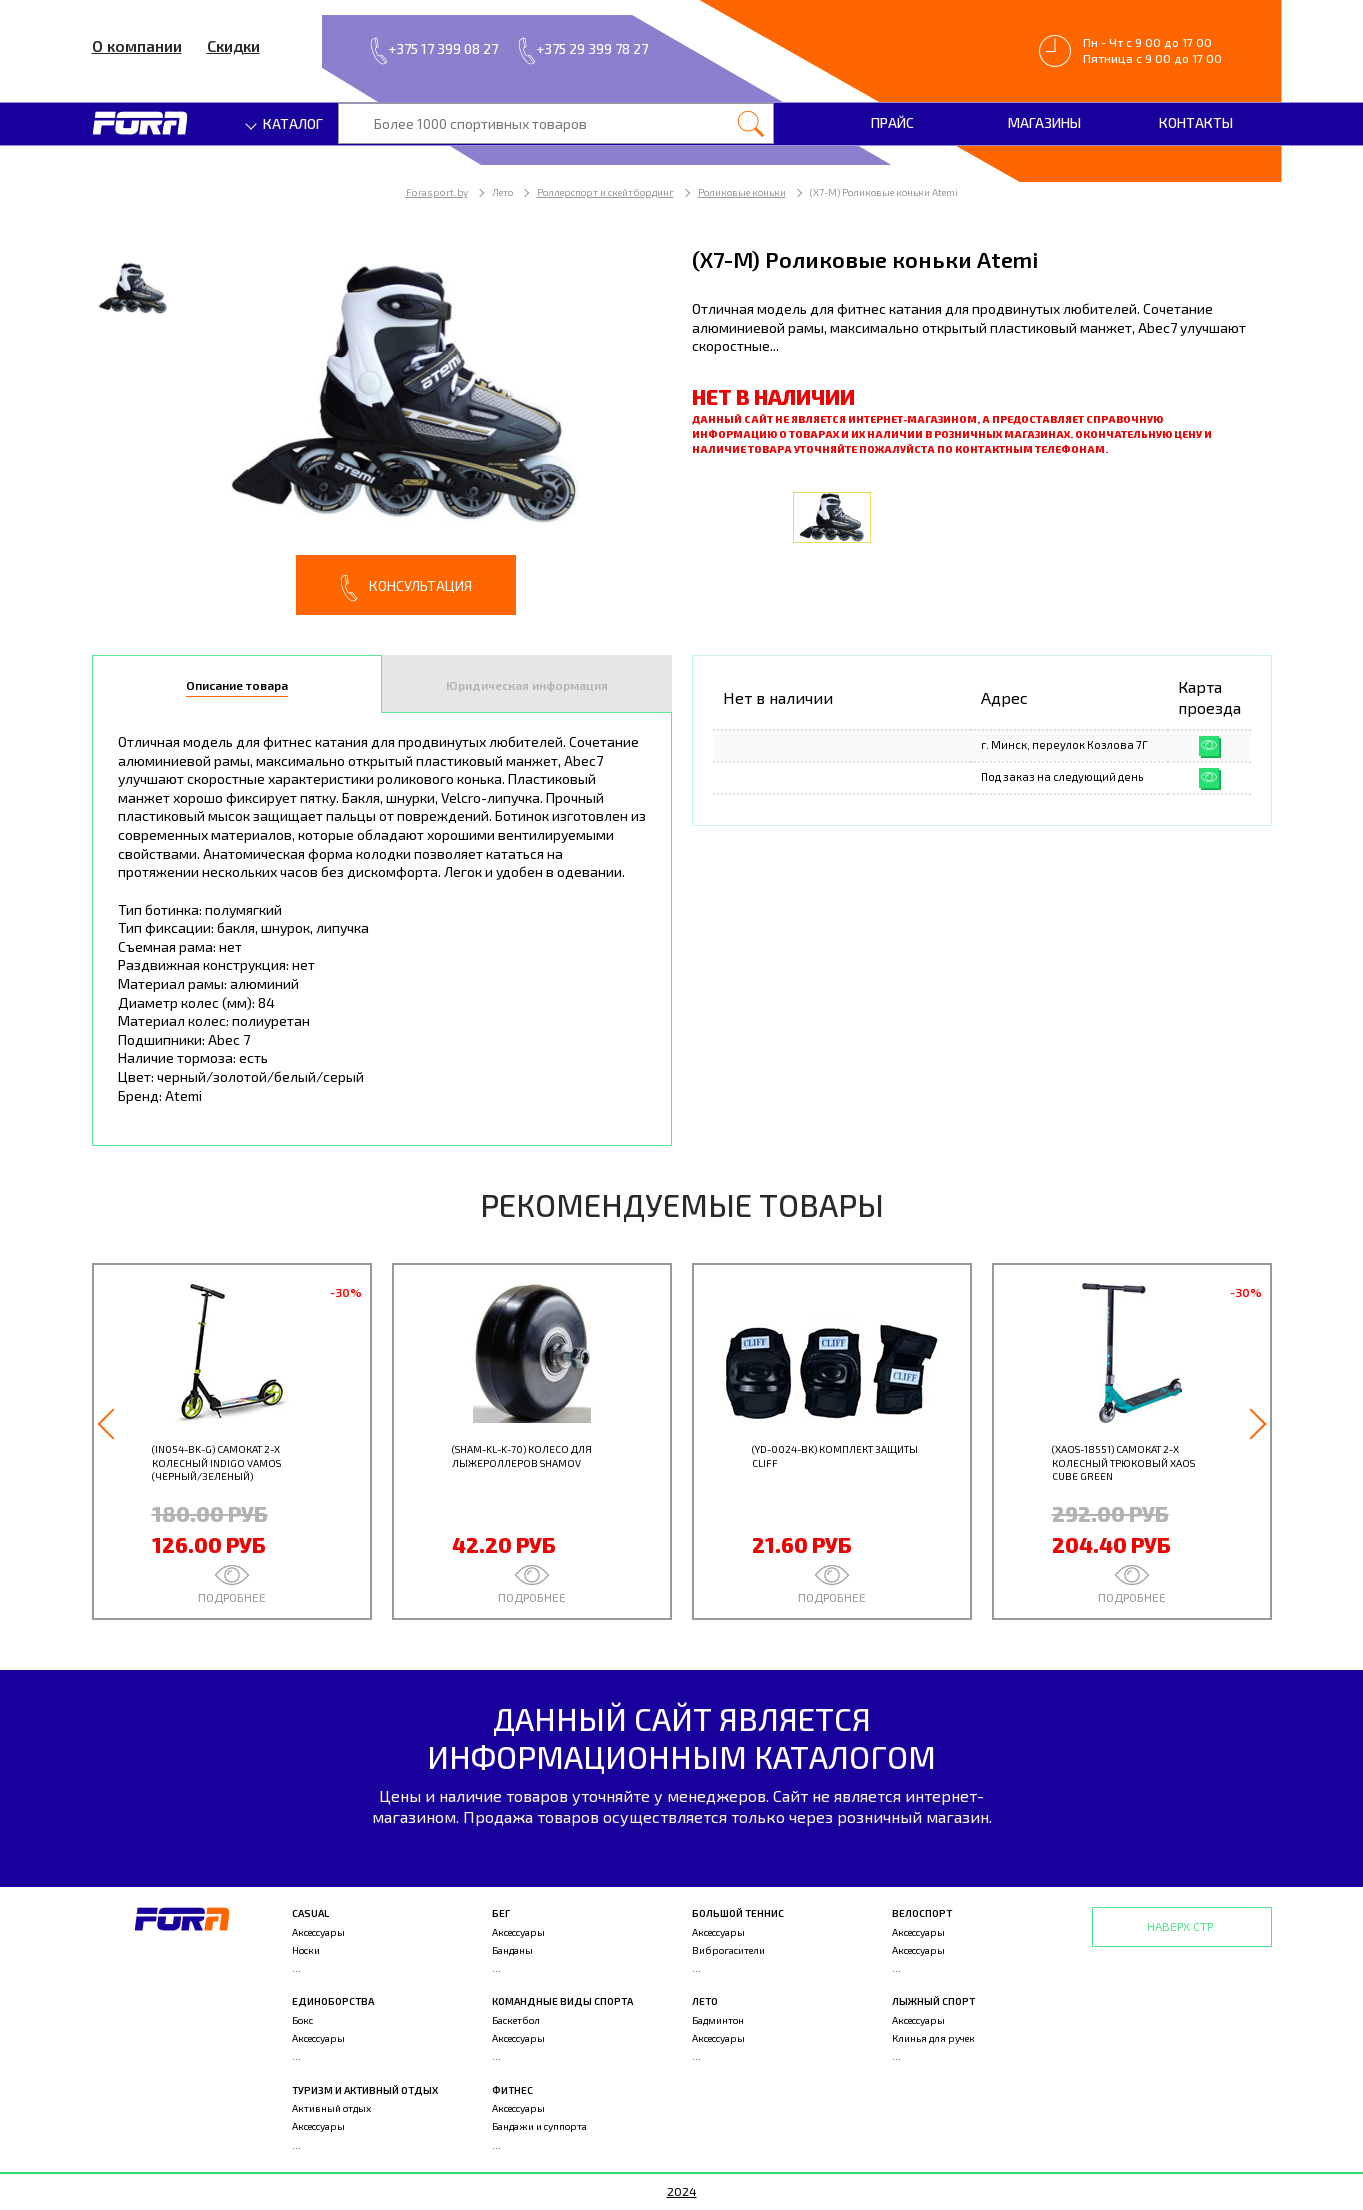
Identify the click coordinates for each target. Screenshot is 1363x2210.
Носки (306, 1950)
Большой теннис (738, 1913)
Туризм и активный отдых (365, 2090)
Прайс (892, 122)
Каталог (285, 123)
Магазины (1044, 122)
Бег (501, 1913)
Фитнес (512, 2090)
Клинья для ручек (933, 2038)
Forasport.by (437, 192)
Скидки (233, 45)
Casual (310, 1913)
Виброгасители (728, 1950)
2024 (682, 2191)
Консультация (406, 588)
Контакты (1196, 122)
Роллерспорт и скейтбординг (605, 192)
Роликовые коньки (742, 192)
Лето (705, 2001)
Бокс (302, 2020)
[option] (382, 429)
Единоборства (333, 2001)
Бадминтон (718, 2020)
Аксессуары (318, 1932)
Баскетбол (516, 2020)
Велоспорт (922, 1913)
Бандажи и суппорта (539, 2126)
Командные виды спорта (562, 2001)
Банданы (512, 1950)
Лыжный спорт (933, 2001)
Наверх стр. (1181, 1926)
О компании (137, 45)
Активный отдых (331, 2108)
